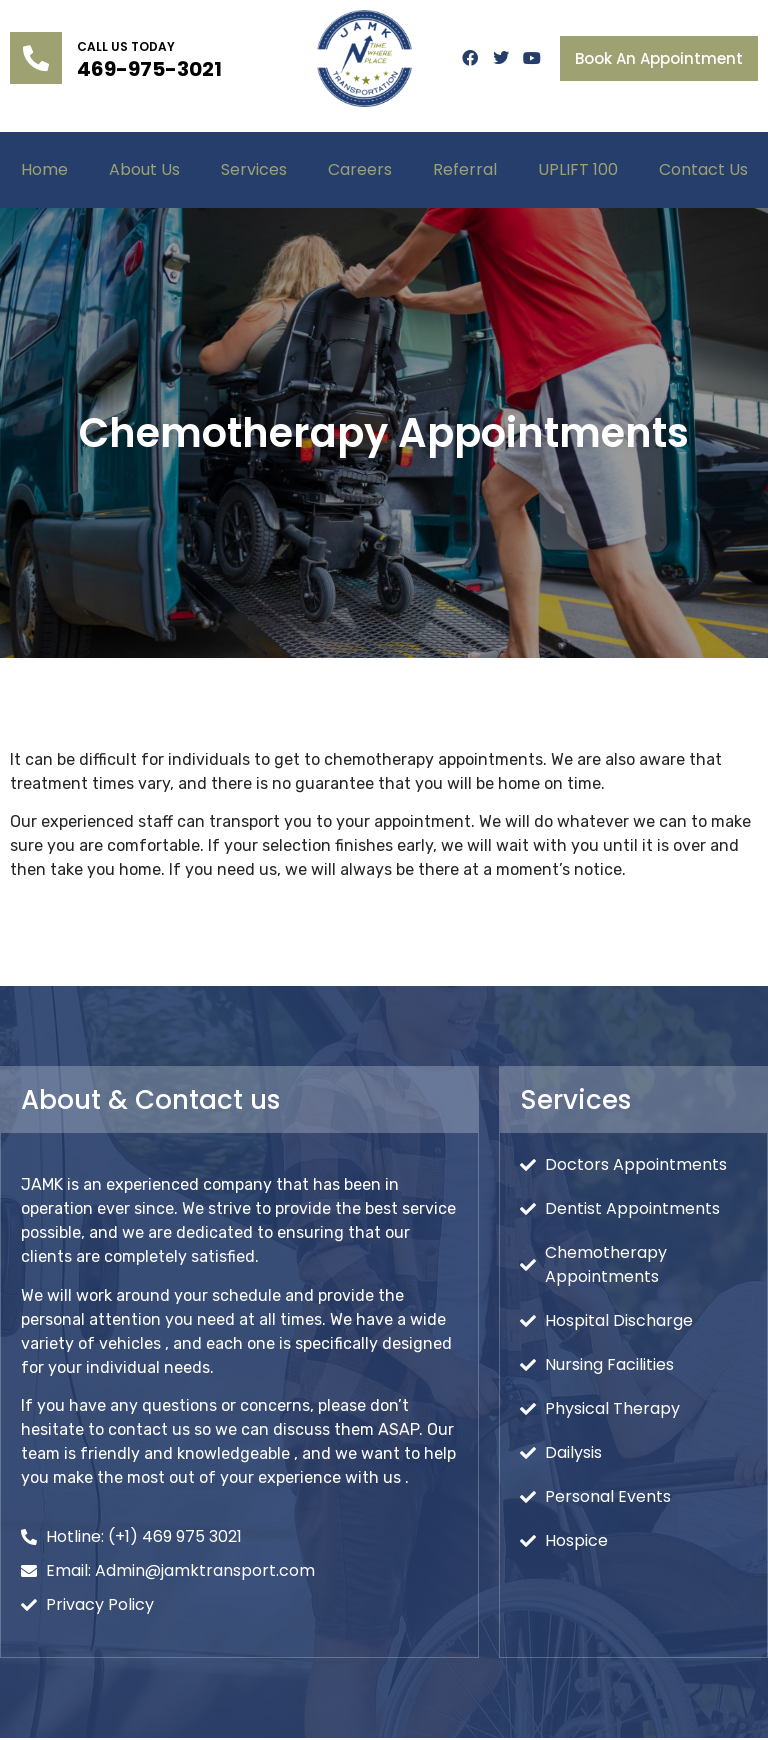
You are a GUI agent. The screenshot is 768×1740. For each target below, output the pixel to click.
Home (44, 169)
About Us (144, 169)
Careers (360, 169)
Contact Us (703, 169)
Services (254, 169)
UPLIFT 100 (578, 169)
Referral (465, 169)
